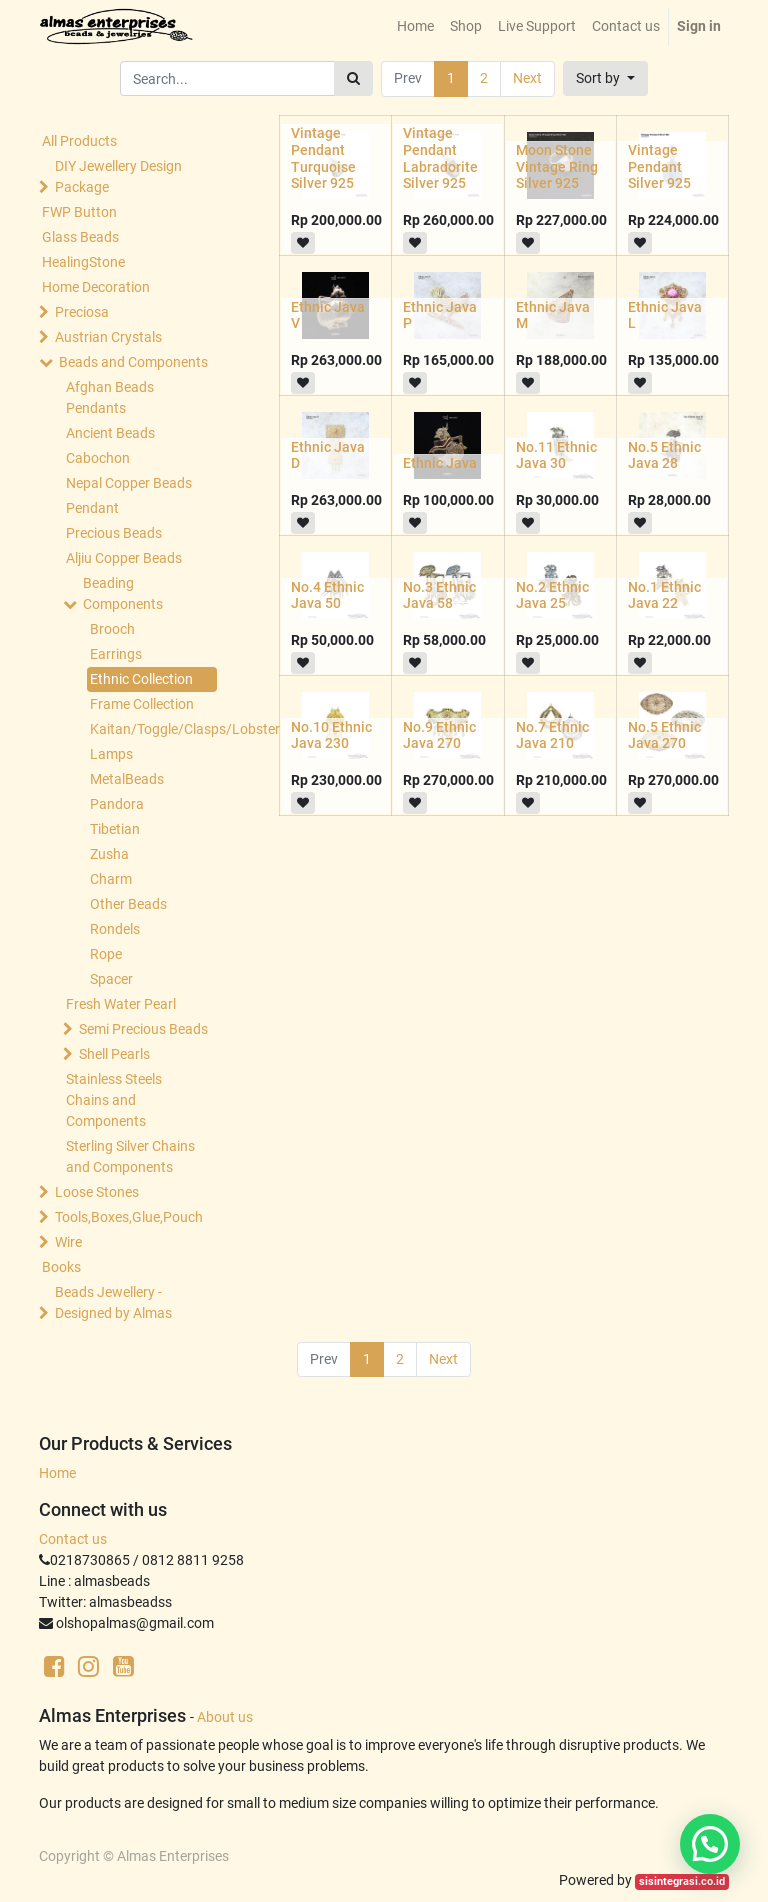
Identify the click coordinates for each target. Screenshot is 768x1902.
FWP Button (79, 212)
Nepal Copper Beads (129, 483)
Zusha (109, 854)
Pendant (92, 508)
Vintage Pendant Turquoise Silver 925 (323, 158)
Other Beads (128, 904)
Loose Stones (97, 1192)
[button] (605, 78)
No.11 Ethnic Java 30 (556, 455)
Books (61, 1267)
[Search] (353, 78)
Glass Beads (80, 237)
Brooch (112, 629)
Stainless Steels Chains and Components (114, 1100)
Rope (106, 954)
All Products (79, 141)
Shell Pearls (114, 1054)
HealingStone (83, 262)
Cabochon (98, 458)
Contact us (73, 1539)
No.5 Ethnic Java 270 (664, 735)
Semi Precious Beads (143, 1029)
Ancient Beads (110, 433)
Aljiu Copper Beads (124, 558)
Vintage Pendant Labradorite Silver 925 (440, 158)
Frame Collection (142, 704)
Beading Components (123, 593)
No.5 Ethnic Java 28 (664, 455)
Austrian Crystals (108, 337)
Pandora (117, 804)
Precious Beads (114, 533)
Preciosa (82, 312)
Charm (111, 879)
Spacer (111, 979)
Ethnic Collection (141, 679)
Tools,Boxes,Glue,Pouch (129, 1217)
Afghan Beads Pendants (110, 397)
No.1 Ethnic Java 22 (664, 595)
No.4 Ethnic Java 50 (327, 595)
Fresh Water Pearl (121, 1004)
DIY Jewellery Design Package (118, 176)
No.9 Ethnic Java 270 (439, 735)
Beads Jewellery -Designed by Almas (113, 1302)
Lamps (111, 754)
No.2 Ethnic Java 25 (552, 595)
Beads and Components (133, 362)
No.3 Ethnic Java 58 (439, 595)
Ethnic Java (440, 463)
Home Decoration (96, 287)
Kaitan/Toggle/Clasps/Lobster (153, 729)
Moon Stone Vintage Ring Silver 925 (557, 167)
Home (57, 1473)
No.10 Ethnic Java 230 (331, 735)
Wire (68, 1242)
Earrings (116, 654)
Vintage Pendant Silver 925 (659, 167)
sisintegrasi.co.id (682, 1881)
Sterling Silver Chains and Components (130, 1156)
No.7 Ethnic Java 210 (552, 735)
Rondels (115, 929)
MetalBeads (127, 779)
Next (527, 78)
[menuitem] (415, 26)
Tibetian (115, 829)
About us (225, 1717)
